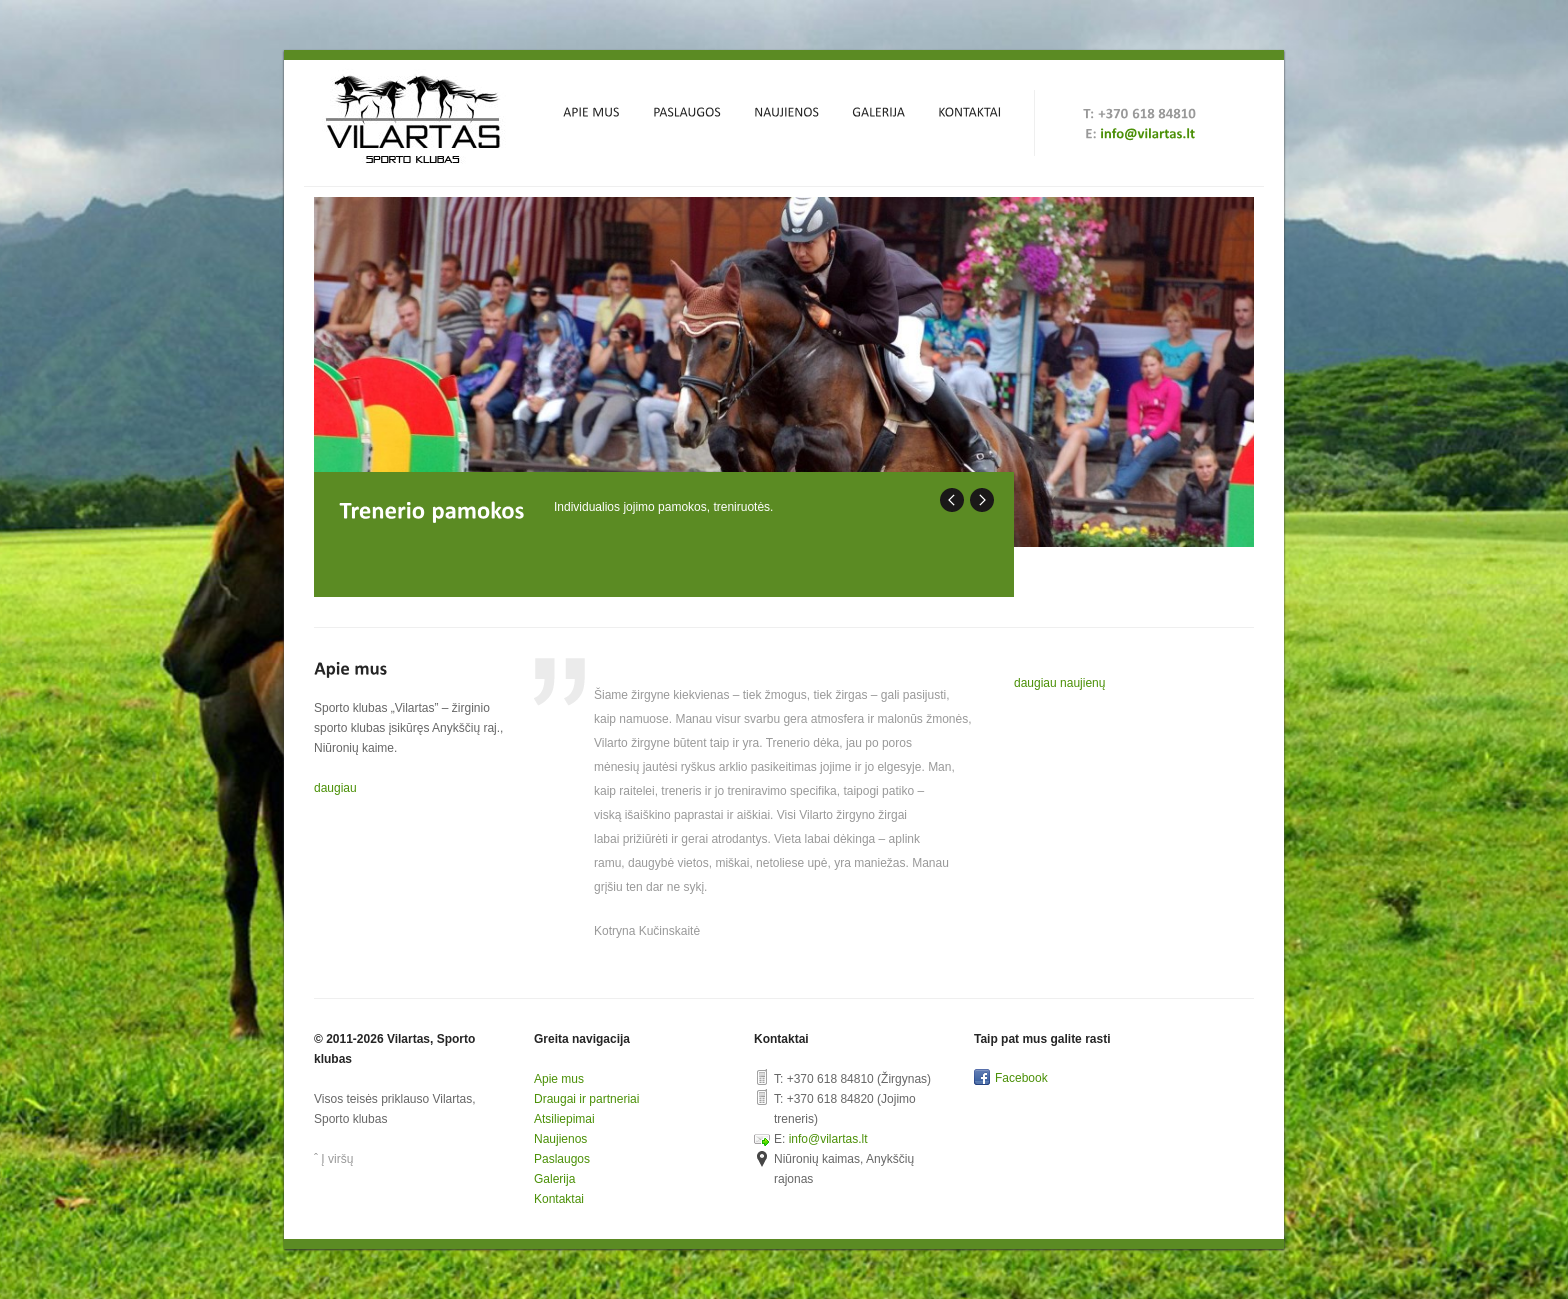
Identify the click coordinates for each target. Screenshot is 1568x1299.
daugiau (335, 788)
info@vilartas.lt (828, 1139)
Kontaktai (559, 1199)
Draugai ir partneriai (586, 1099)
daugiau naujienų (1059, 683)
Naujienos (560, 1139)
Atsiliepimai (564, 1119)
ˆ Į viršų (333, 1159)
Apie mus (559, 1079)
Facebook (1021, 1078)
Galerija (554, 1179)
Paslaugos (562, 1159)
